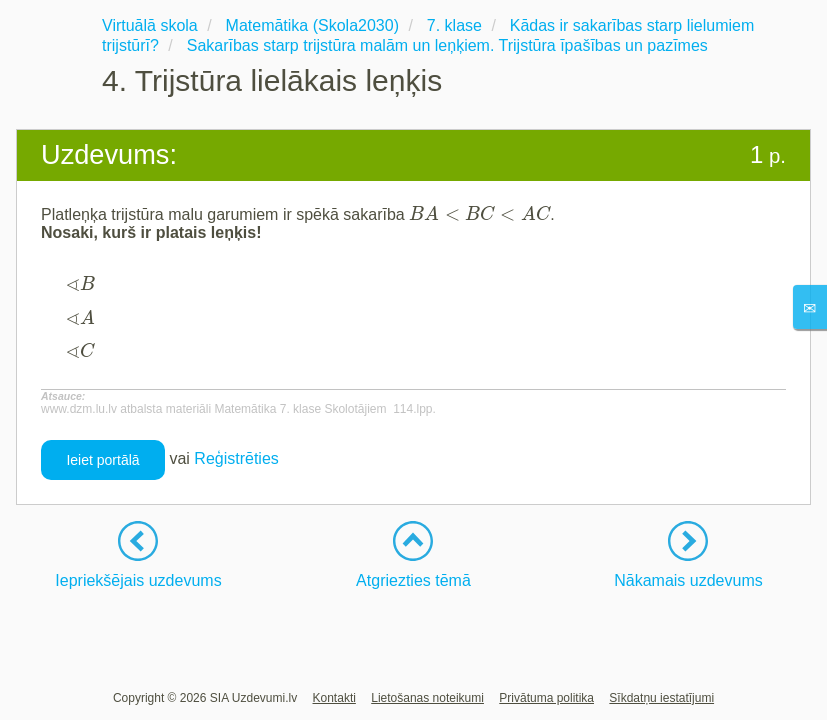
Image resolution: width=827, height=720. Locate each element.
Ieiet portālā (102, 460)
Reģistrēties (236, 458)
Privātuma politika (546, 698)
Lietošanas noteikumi (427, 698)
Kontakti (334, 698)
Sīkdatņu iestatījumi (661, 698)
